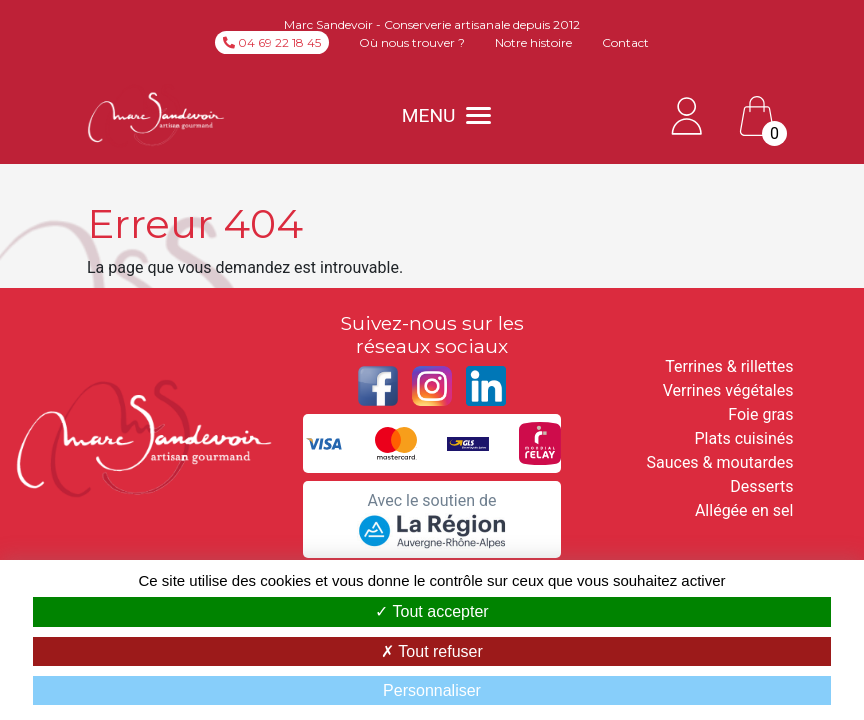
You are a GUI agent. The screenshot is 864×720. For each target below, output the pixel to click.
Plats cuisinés (744, 438)
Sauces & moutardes (719, 462)
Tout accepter (431, 611)
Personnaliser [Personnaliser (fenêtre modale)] (432, 690)
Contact (625, 42)
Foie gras (760, 414)
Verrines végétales (728, 390)
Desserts (761, 486)
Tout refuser (432, 651)
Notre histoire (533, 42)
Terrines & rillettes (729, 366)
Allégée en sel (744, 510)
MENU (446, 115)
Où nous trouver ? (412, 42)
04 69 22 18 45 (272, 42)
